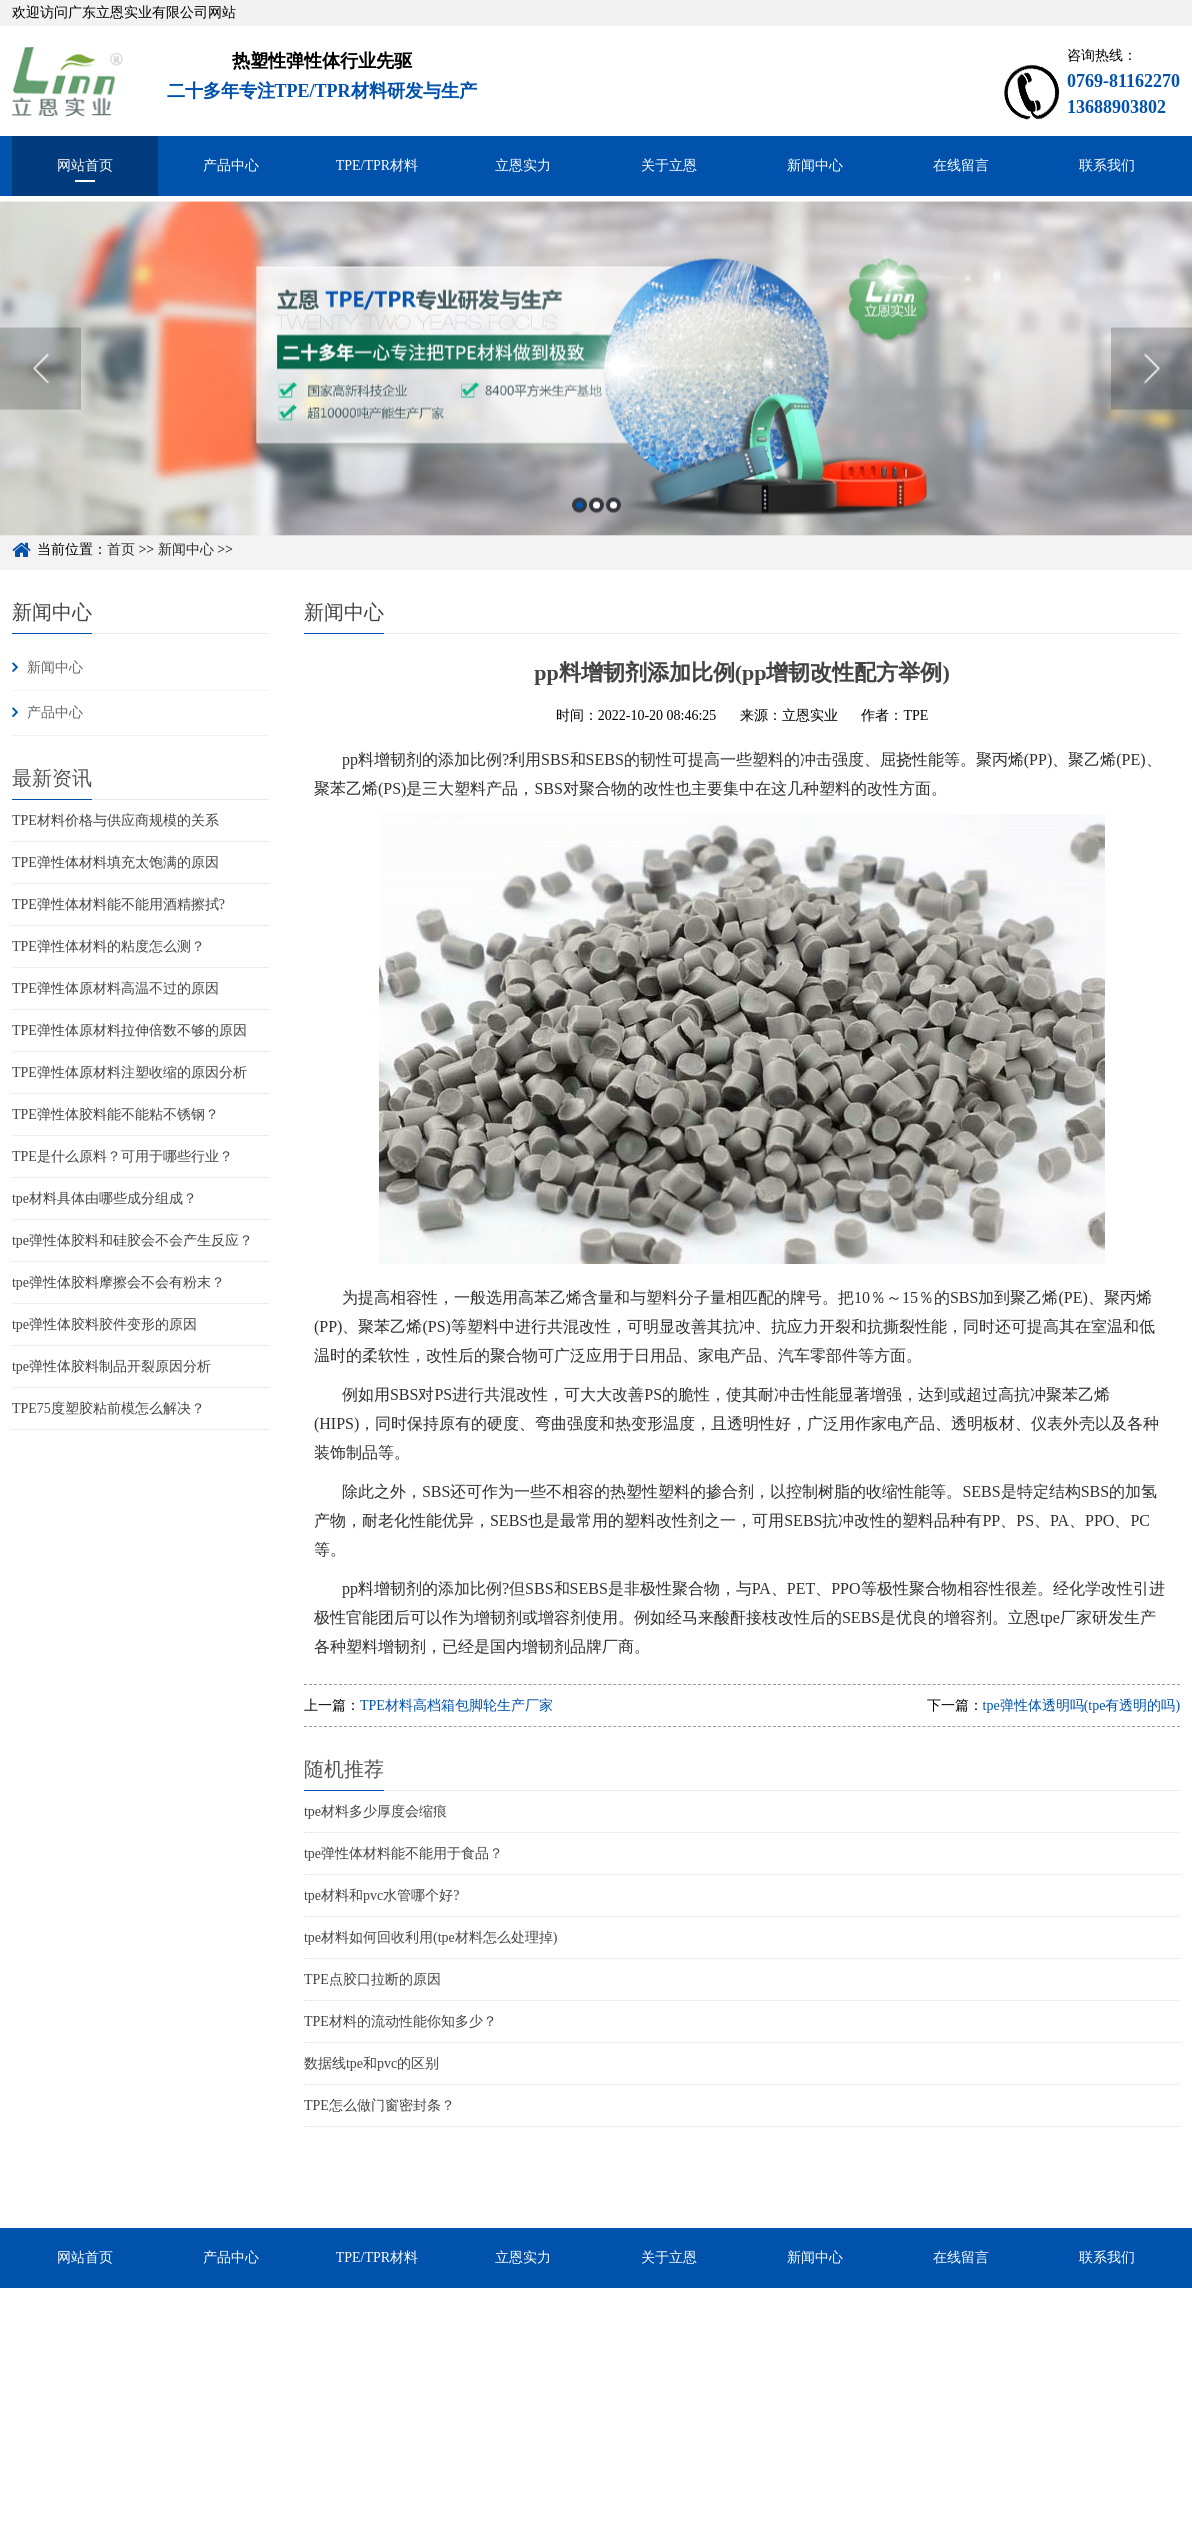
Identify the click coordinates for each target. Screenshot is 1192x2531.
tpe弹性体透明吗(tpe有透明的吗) (1082, 1705)
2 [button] (596, 541)
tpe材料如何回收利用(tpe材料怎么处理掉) (431, 1937)
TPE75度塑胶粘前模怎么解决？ (108, 1408)
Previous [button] (40, 405)
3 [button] (613, 541)
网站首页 (85, 165)
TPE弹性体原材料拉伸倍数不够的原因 (129, 1030)
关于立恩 (669, 165)
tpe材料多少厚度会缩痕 (375, 1811)
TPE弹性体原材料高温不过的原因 (115, 988)
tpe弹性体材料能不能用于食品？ (403, 1853)
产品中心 (231, 165)
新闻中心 (815, 165)
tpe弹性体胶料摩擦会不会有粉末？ (118, 1282)
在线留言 (961, 165)
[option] (596, 405)
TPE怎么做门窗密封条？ (379, 2105)
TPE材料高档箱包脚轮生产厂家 (456, 1705)
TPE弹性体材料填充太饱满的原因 (115, 862)
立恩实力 (523, 165)
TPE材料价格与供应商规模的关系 (115, 820)
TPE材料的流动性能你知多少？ (400, 2021)
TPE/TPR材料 (377, 165)
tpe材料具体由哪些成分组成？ (104, 1198)
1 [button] (579, 541)
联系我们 (1107, 165)
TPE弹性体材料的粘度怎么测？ (108, 946)
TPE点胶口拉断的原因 (372, 1979)
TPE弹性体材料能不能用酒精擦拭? (118, 904)
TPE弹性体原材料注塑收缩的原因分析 (129, 1072)
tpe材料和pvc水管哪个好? (382, 1895)
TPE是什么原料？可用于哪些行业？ (122, 1156)
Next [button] (1151, 405)
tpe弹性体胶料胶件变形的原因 (104, 1324)
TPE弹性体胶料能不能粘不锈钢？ (115, 1114)
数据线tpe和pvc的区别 (371, 2063)
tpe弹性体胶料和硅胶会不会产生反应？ (132, 1240)
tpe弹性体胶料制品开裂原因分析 (111, 1366)
